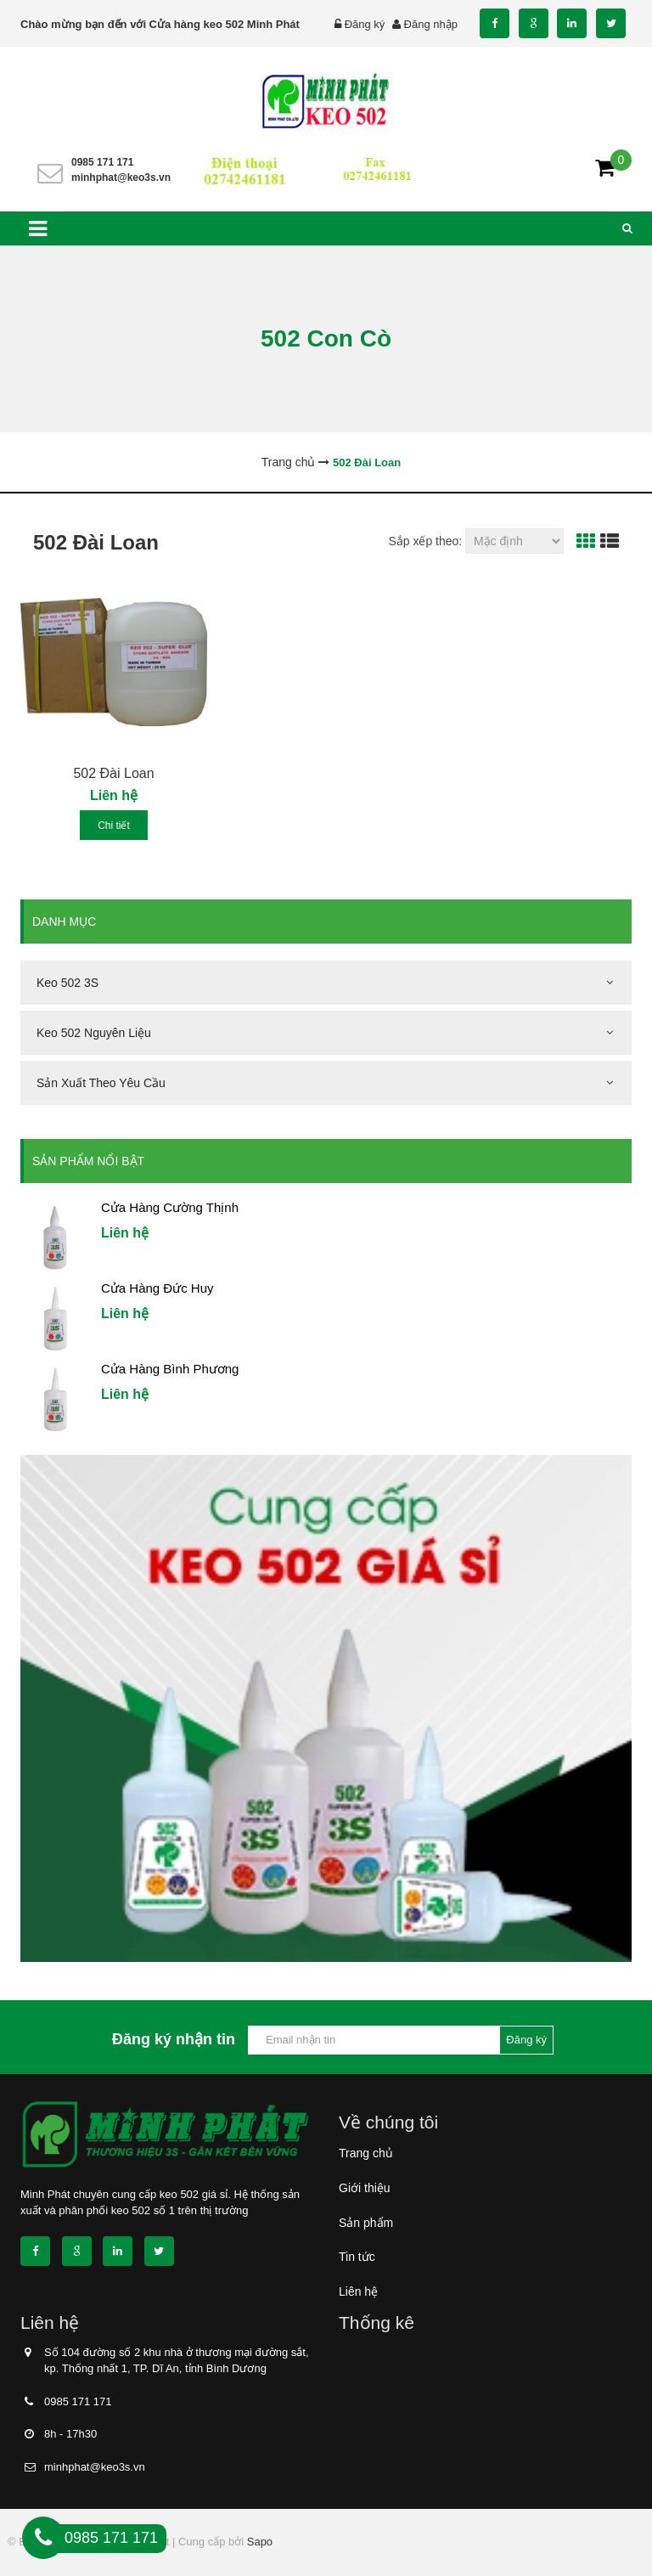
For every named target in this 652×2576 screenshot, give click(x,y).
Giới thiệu (365, 2188)
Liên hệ (358, 2291)
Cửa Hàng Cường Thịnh (170, 1207)
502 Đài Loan (113, 773)
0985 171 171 (102, 162)
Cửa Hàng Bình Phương (170, 1368)
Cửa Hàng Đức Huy (157, 1288)
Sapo (260, 2541)
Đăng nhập (431, 24)
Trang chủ (366, 2153)
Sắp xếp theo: (425, 541)
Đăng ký (365, 24)
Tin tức (357, 2256)
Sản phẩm (366, 2222)
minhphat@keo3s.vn (121, 177)
